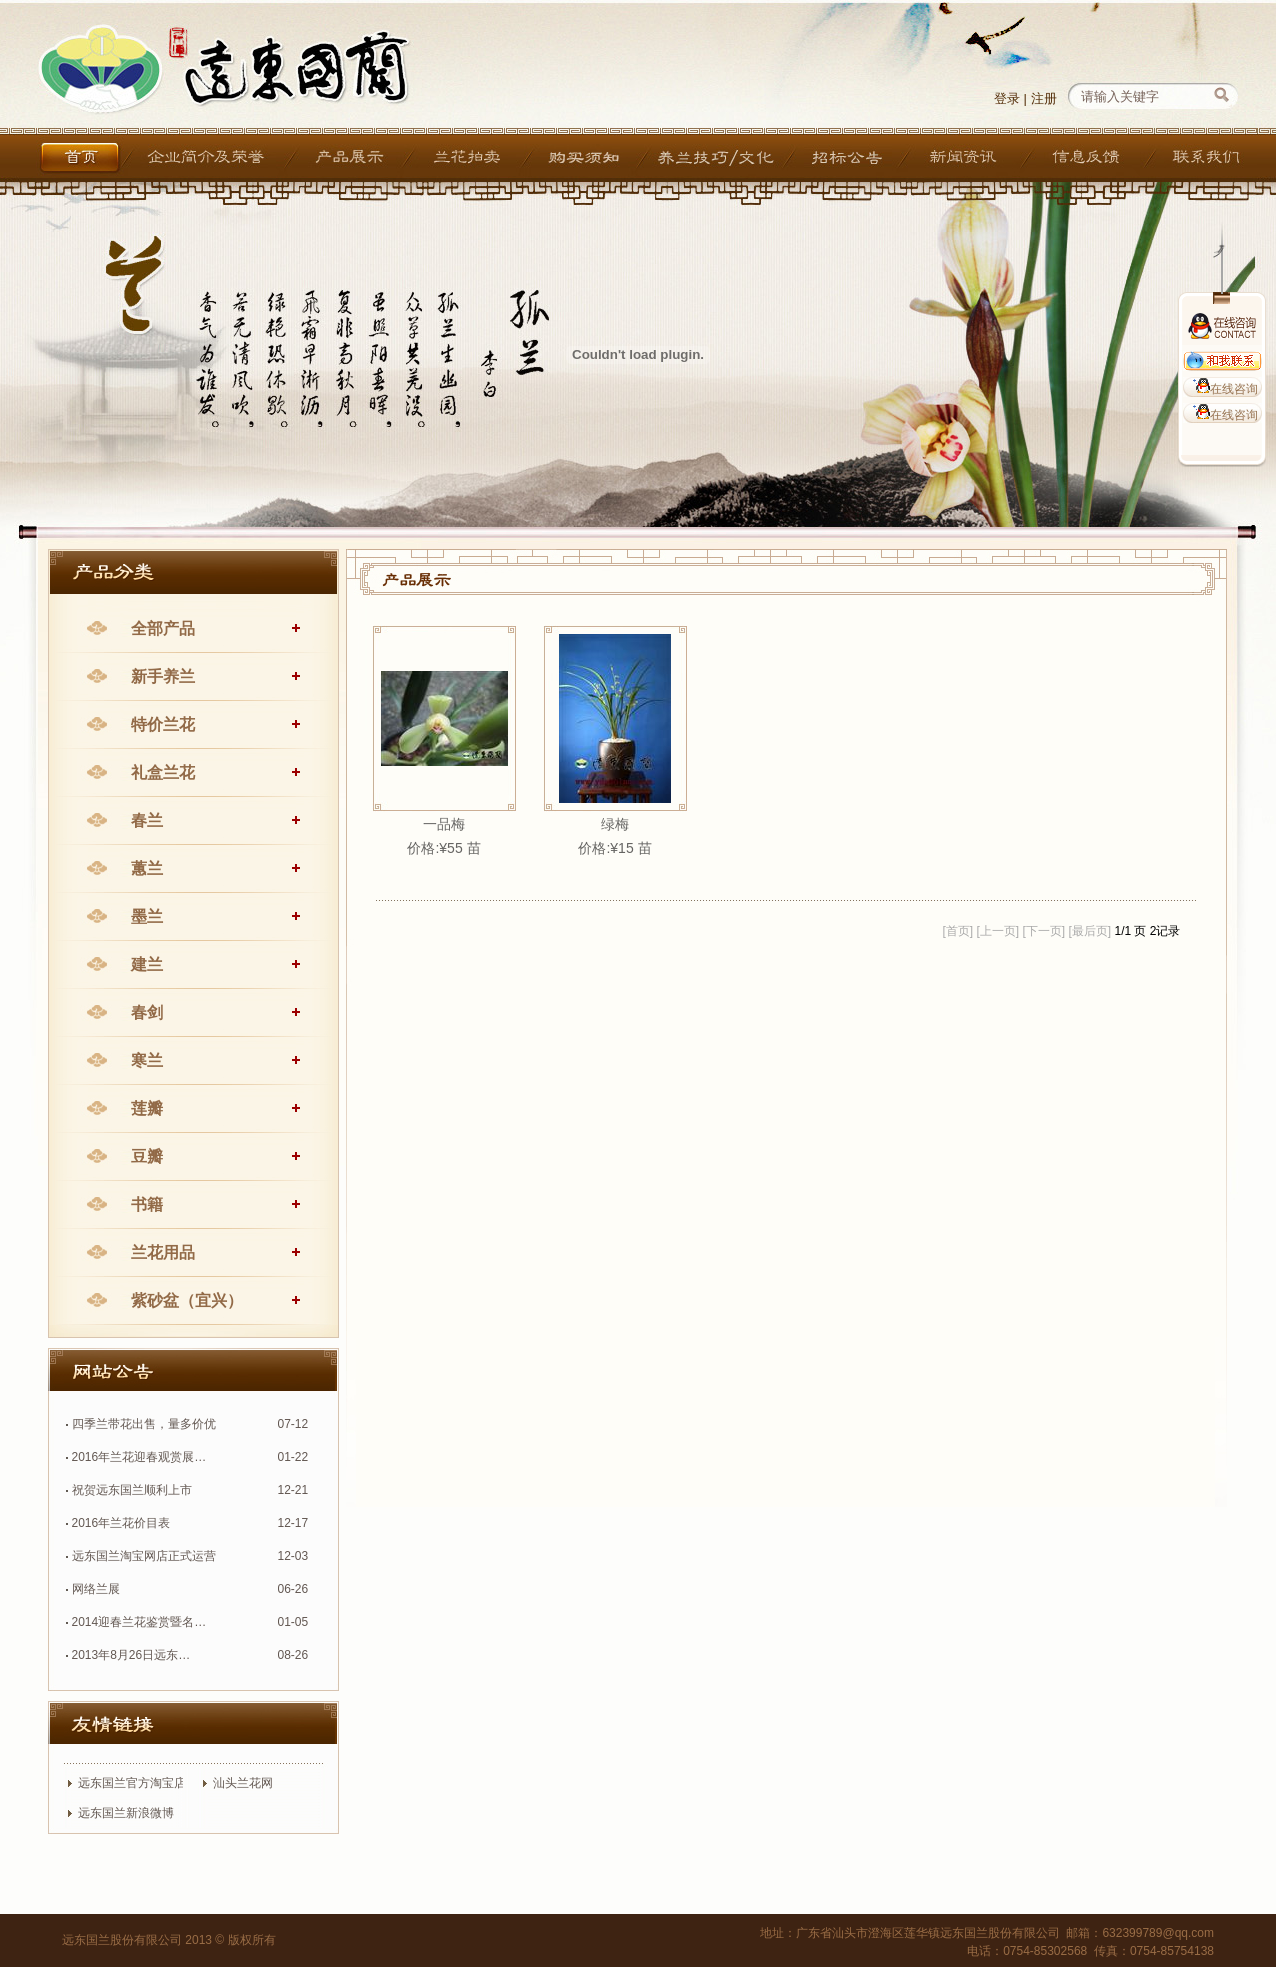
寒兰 (147, 1060)
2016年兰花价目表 (121, 1523)
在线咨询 (1222, 389)
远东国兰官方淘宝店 (132, 1783)
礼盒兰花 (163, 772)
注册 (1044, 98)
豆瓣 (147, 1156)
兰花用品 (163, 1252)
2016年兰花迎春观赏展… (139, 1457)
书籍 (147, 1204)
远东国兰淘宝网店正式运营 (144, 1556)
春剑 (147, 1012)
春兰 (147, 820)
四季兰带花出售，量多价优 (144, 1424)
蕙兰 (147, 868)
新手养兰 (163, 676)
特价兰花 (163, 724)
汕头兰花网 (243, 1783)
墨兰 (147, 916)
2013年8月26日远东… (131, 1655)
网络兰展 (96, 1589)
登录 (1007, 98)
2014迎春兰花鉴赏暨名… (139, 1622)
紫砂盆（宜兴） (187, 1300)
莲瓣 (147, 1108)
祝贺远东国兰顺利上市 (132, 1490)
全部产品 (163, 628)
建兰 (147, 964)
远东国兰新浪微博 (126, 1813)
